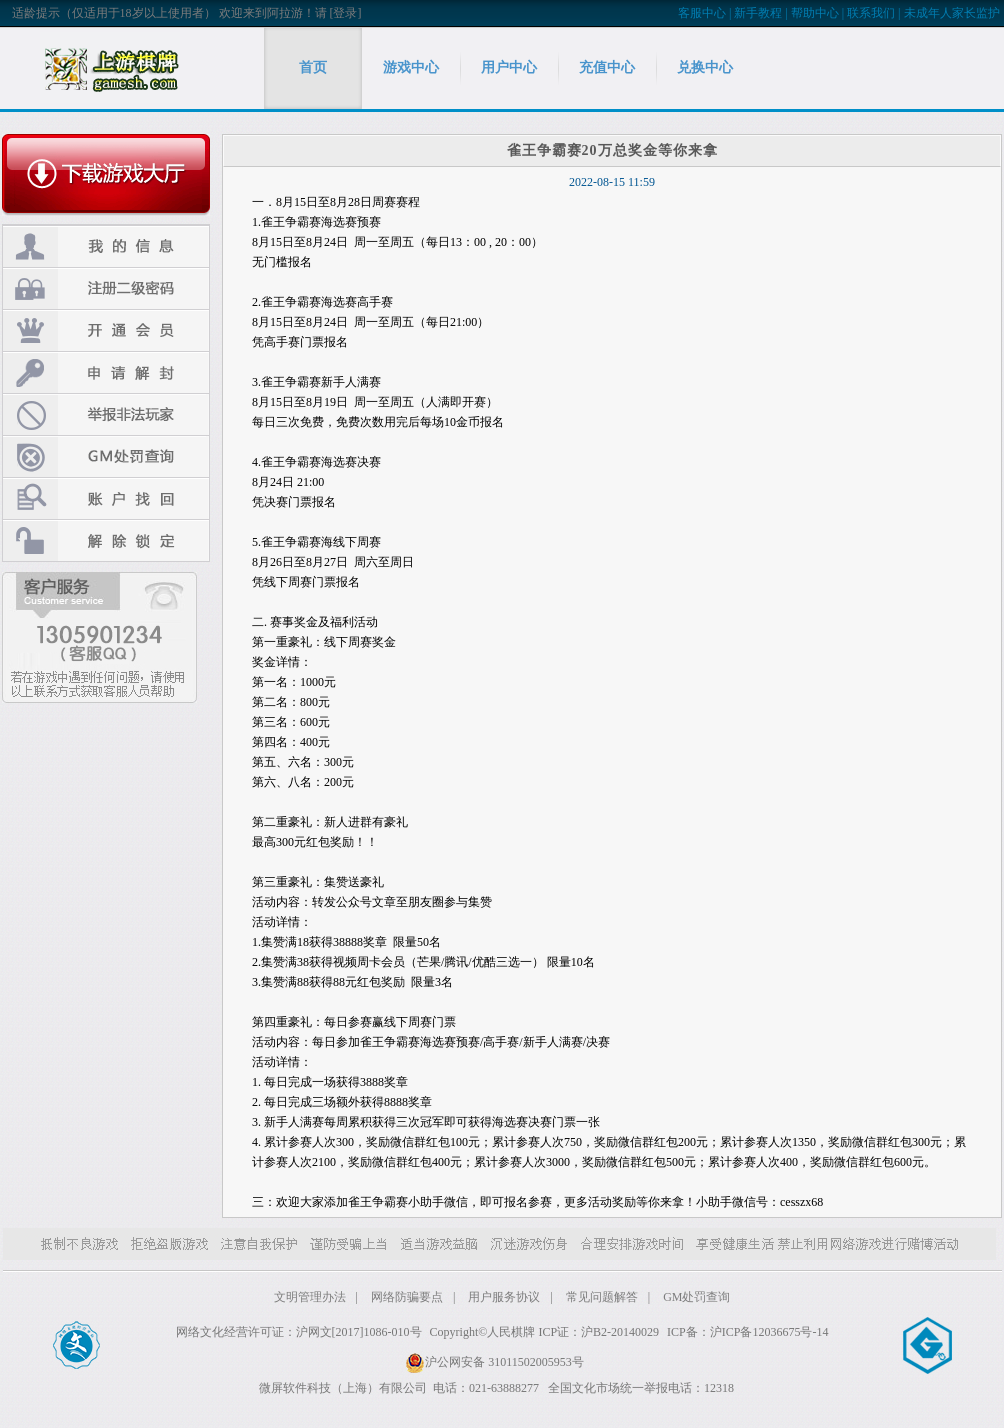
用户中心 (509, 67)
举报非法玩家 (106, 414)
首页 (313, 67)
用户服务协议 (504, 1297)
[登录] (346, 13)
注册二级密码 (106, 288)
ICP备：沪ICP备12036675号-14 (747, 1332)
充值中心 (607, 67)
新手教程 (758, 13)
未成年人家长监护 (952, 13)
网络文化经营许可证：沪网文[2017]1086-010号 (299, 1332)
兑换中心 (705, 67)
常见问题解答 (602, 1297)
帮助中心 (815, 13)
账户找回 (106, 498)
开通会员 (106, 330)
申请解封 (106, 372)
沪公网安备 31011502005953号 (494, 1362)
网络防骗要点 (407, 1297)
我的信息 (106, 246)
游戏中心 (411, 67)
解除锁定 (106, 540)
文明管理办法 (310, 1297)
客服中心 (702, 13)
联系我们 (871, 13)
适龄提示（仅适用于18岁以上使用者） (114, 13)
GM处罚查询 (106, 456)
